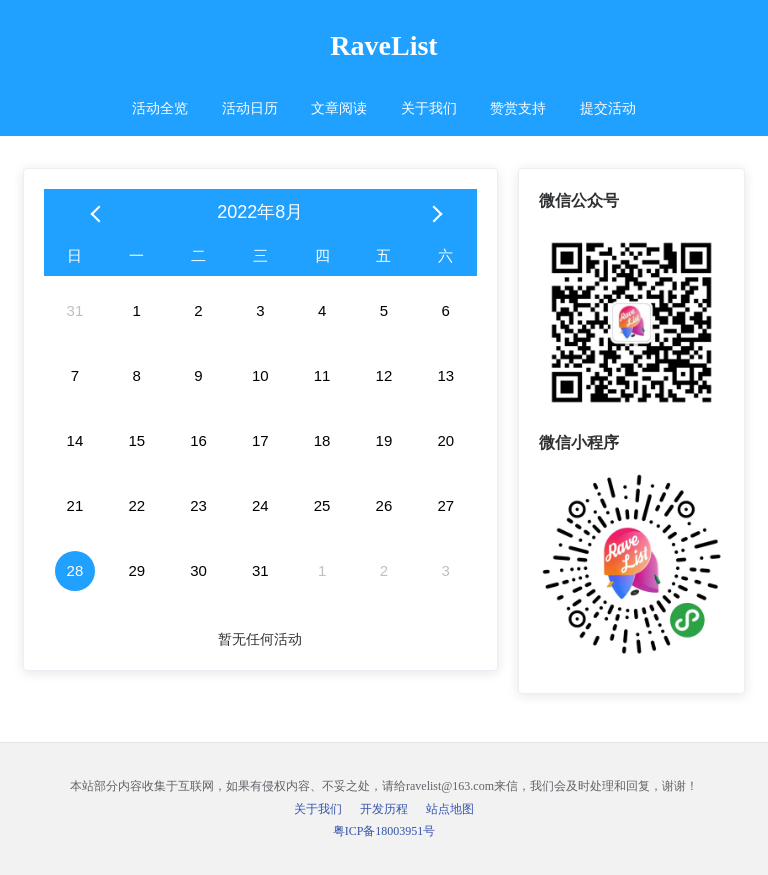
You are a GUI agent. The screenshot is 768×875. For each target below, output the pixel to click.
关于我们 (429, 108)
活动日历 (250, 108)
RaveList (383, 45)
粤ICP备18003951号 (384, 831)
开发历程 (384, 809)
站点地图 (450, 809)
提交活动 (608, 108)
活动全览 (160, 108)
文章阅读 (339, 108)
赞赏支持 (518, 108)
